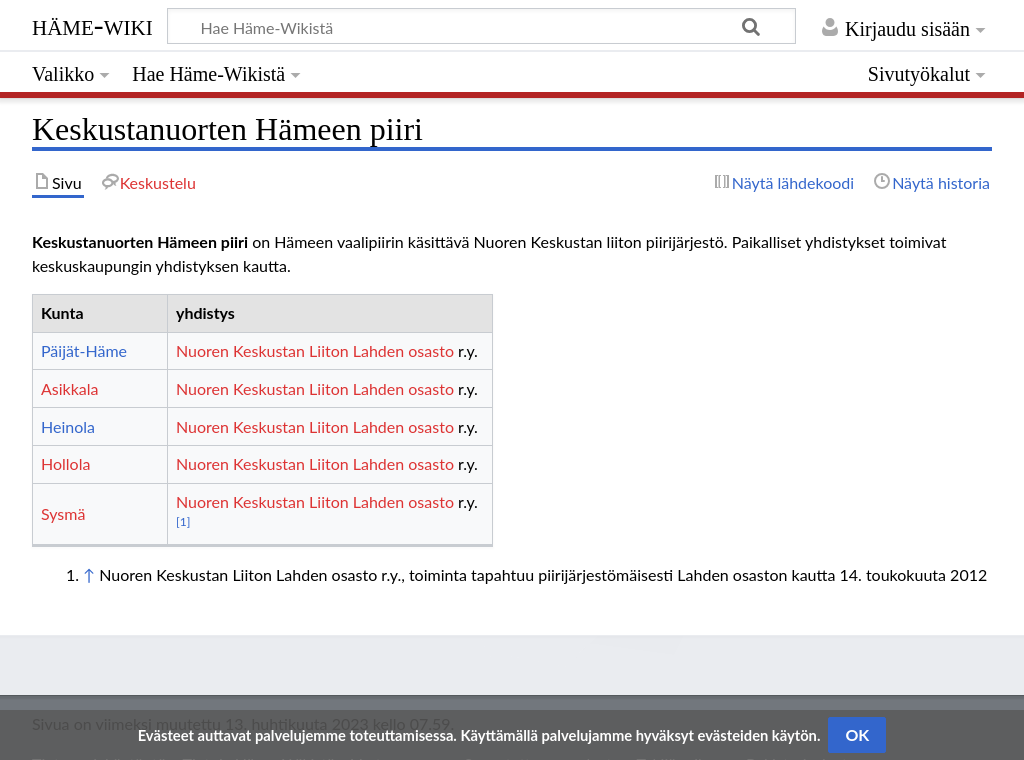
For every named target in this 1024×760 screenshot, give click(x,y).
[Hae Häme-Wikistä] (481, 26)
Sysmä (63, 513)
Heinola (68, 426)
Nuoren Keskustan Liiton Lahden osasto (315, 350)
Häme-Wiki (92, 25)
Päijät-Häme (84, 350)
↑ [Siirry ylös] (89, 574)
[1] (183, 521)
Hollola (65, 463)
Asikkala (70, 388)
